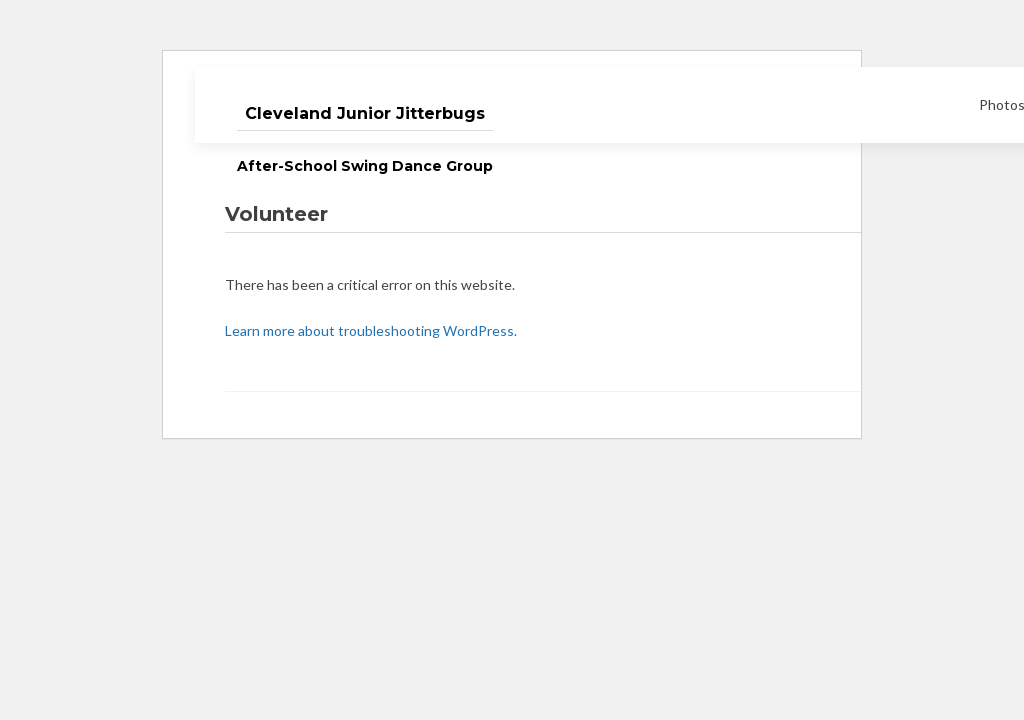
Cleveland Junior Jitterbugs (365, 113)
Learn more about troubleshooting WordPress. (371, 330)
